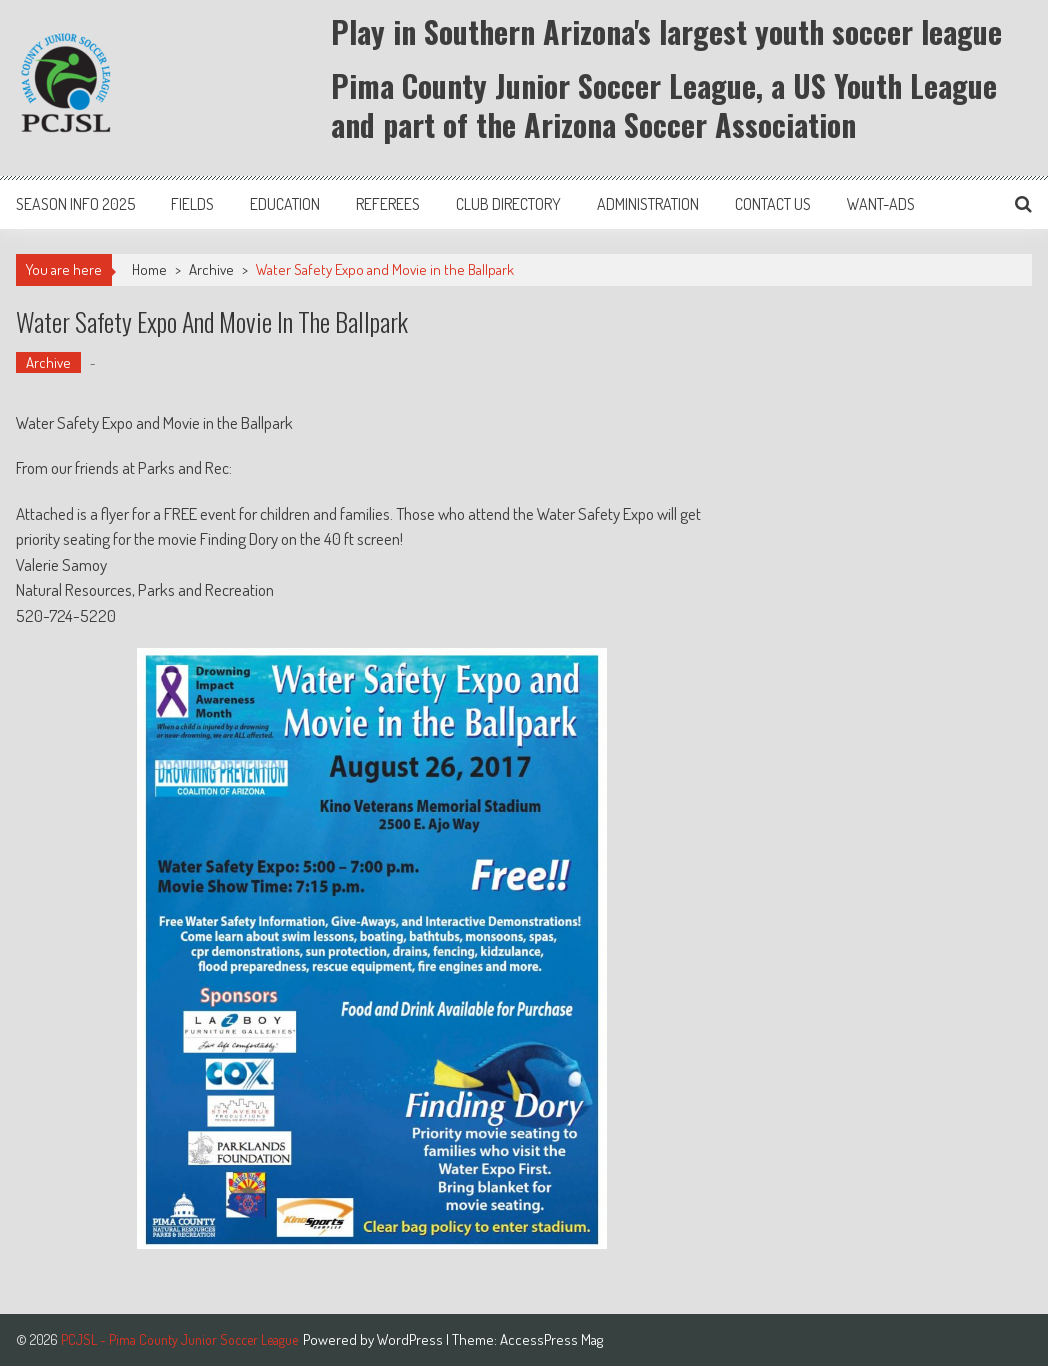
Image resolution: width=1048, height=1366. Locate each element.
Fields (192, 204)
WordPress (411, 1339)
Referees (388, 204)
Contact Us (773, 204)
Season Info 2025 (75, 204)
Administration (648, 204)
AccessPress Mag (551, 1339)
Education (285, 204)
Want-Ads (881, 204)
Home (149, 269)
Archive (211, 269)
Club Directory (508, 204)
